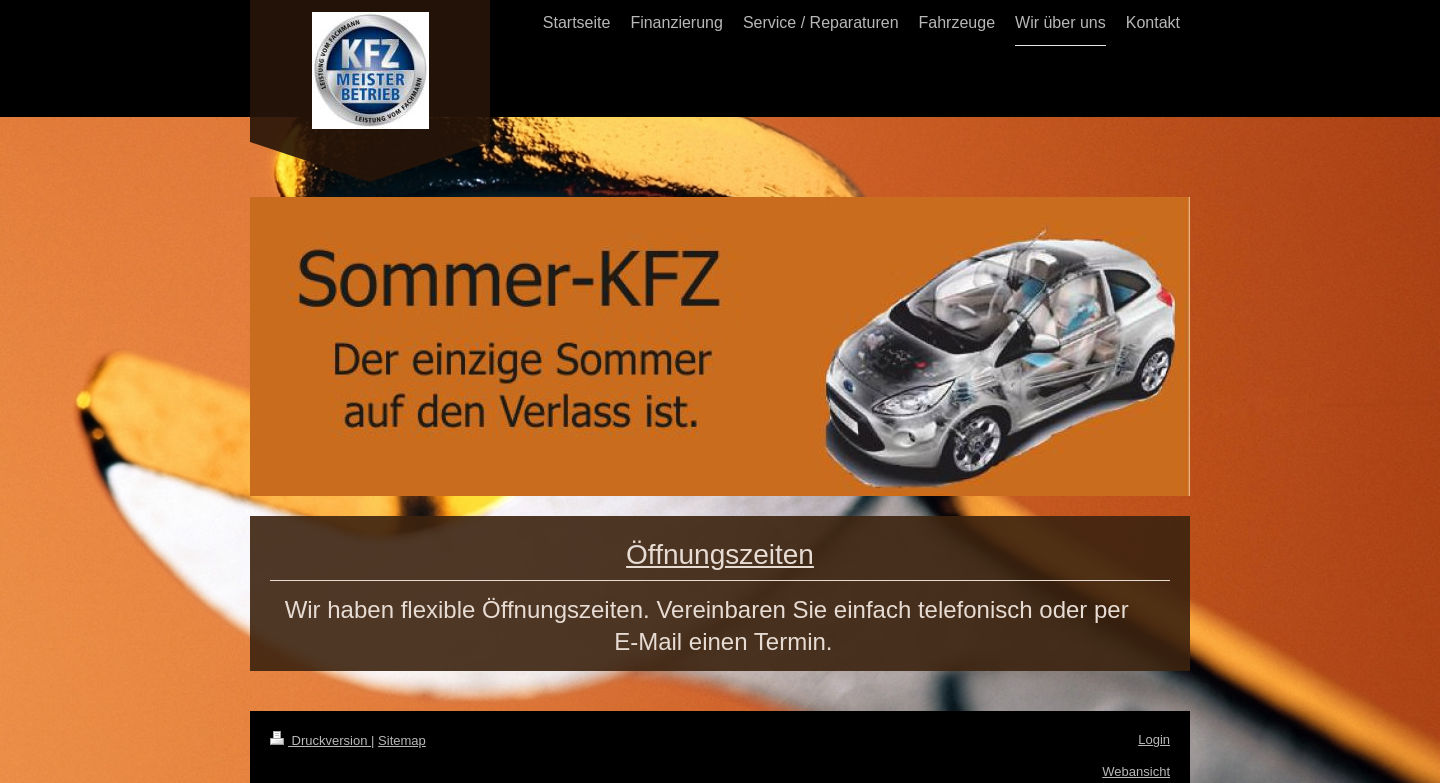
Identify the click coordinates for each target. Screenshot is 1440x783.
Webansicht (1136, 771)
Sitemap (402, 740)
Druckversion (320, 740)
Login (1154, 739)
